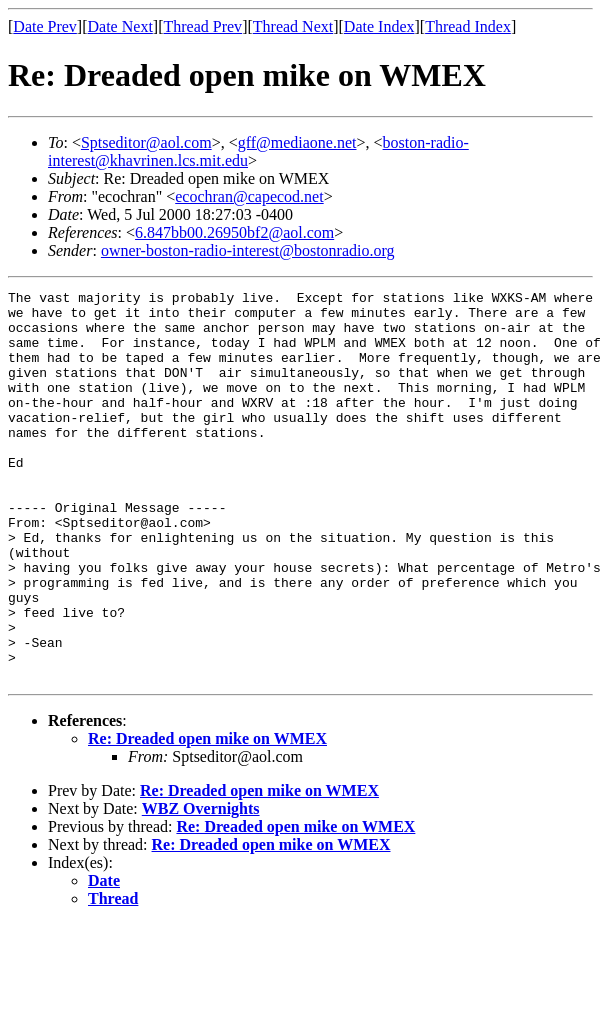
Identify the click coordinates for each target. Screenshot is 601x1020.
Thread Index (468, 26)
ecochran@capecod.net (249, 196)
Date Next (120, 26)
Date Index (379, 26)
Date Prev (45, 26)
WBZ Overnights (201, 886)
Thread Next (293, 26)
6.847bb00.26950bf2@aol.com (234, 232)
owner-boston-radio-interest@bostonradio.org (248, 250)
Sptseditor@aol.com (146, 142)
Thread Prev (202, 26)
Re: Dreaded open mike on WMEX (207, 816)
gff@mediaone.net (297, 142)
